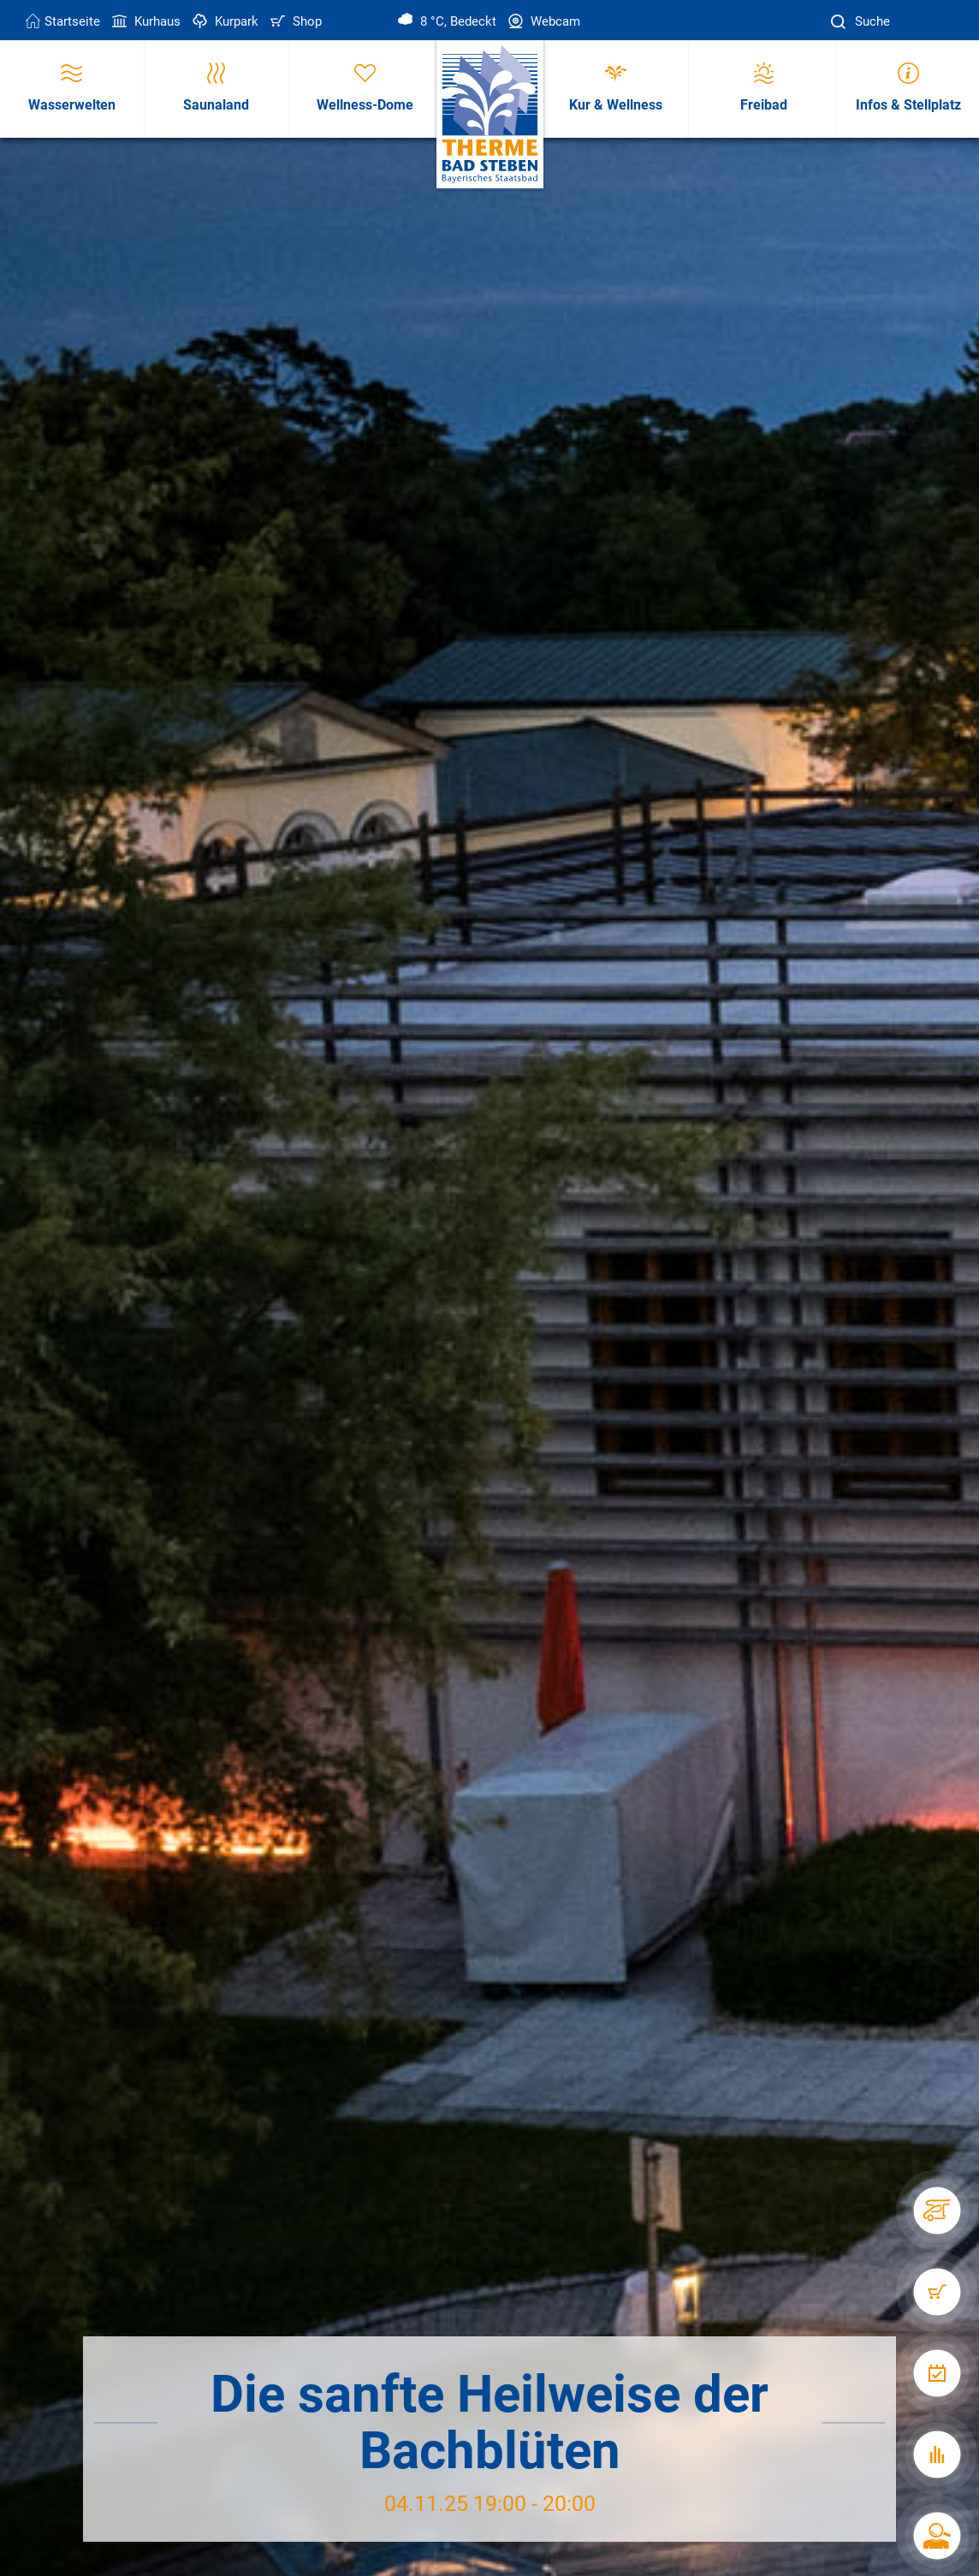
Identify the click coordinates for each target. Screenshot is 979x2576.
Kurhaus (145, 21)
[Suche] (840, 22)
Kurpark (223, 21)
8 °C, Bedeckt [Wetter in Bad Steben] (447, 21)
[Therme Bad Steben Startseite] (489, 115)
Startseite (63, 21)
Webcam (542, 21)
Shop (294, 21)
